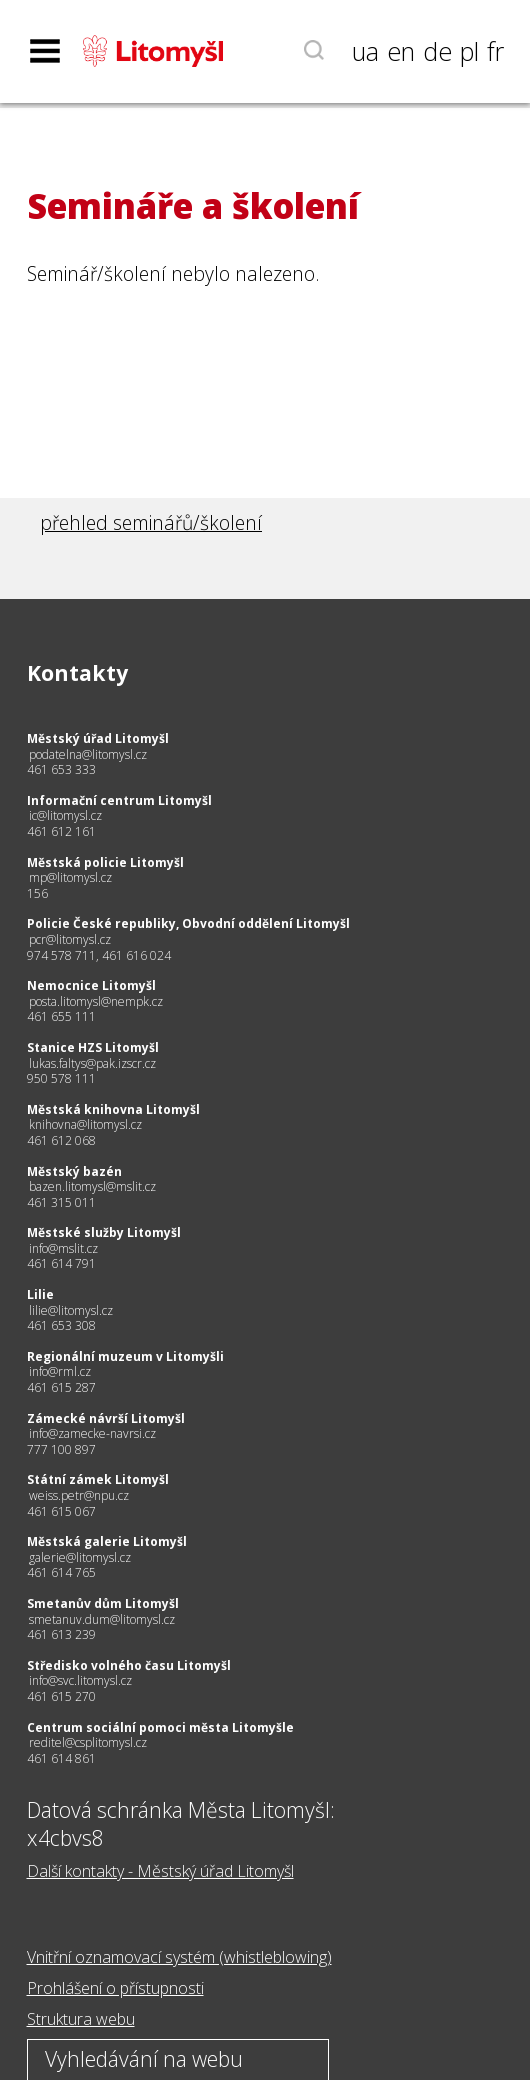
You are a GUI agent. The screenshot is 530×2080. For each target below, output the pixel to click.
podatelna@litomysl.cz (88, 754)
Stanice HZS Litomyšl (93, 1047)
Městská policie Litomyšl (105, 862)
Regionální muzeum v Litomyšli (125, 1356)
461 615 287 (61, 1387)
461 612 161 (61, 831)
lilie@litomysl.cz (71, 1310)
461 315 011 (61, 1202)
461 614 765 (61, 1572)
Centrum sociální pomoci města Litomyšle (160, 1727)
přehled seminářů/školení (151, 522)
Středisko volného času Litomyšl (129, 1665)
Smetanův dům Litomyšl (103, 1603)
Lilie (40, 1294)
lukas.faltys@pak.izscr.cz (92, 1063)
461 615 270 (61, 1696)
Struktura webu (81, 2019)
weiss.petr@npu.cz (79, 1495)
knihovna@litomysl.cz (85, 1124)
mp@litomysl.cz (70, 877)
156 (37, 893)
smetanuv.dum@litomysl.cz (102, 1619)
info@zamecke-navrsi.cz (92, 1433)
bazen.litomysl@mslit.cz (92, 1186)
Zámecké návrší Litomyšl (106, 1418)
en (401, 51)
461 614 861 (61, 1758)
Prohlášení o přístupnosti (115, 1988)
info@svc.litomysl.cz (80, 1680)
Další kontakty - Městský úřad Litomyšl (160, 1871)
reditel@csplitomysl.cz (88, 1742)
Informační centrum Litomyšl (119, 800)
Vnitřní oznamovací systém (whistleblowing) (179, 1957)
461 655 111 (61, 1016)
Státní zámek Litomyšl (98, 1479)
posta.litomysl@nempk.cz (96, 1001)
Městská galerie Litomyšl (107, 1541)
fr (495, 51)
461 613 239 (61, 1634)
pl (469, 51)
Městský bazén (74, 1171)
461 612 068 (61, 1140)
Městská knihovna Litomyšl (113, 1109)
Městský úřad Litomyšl (98, 738)
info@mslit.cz (63, 1248)
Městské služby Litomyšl (104, 1232)
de (437, 51)
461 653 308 (61, 1325)
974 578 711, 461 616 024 (99, 955)
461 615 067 (61, 1511)
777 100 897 (61, 1449)
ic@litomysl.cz (65, 815)
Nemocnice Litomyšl (91, 985)
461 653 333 (61, 769)
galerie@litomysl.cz (80, 1557)
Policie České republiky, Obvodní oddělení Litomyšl (188, 923)
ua (365, 51)
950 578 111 (61, 1078)
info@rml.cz (60, 1371)
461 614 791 (61, 1263)
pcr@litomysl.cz (70, 939)
